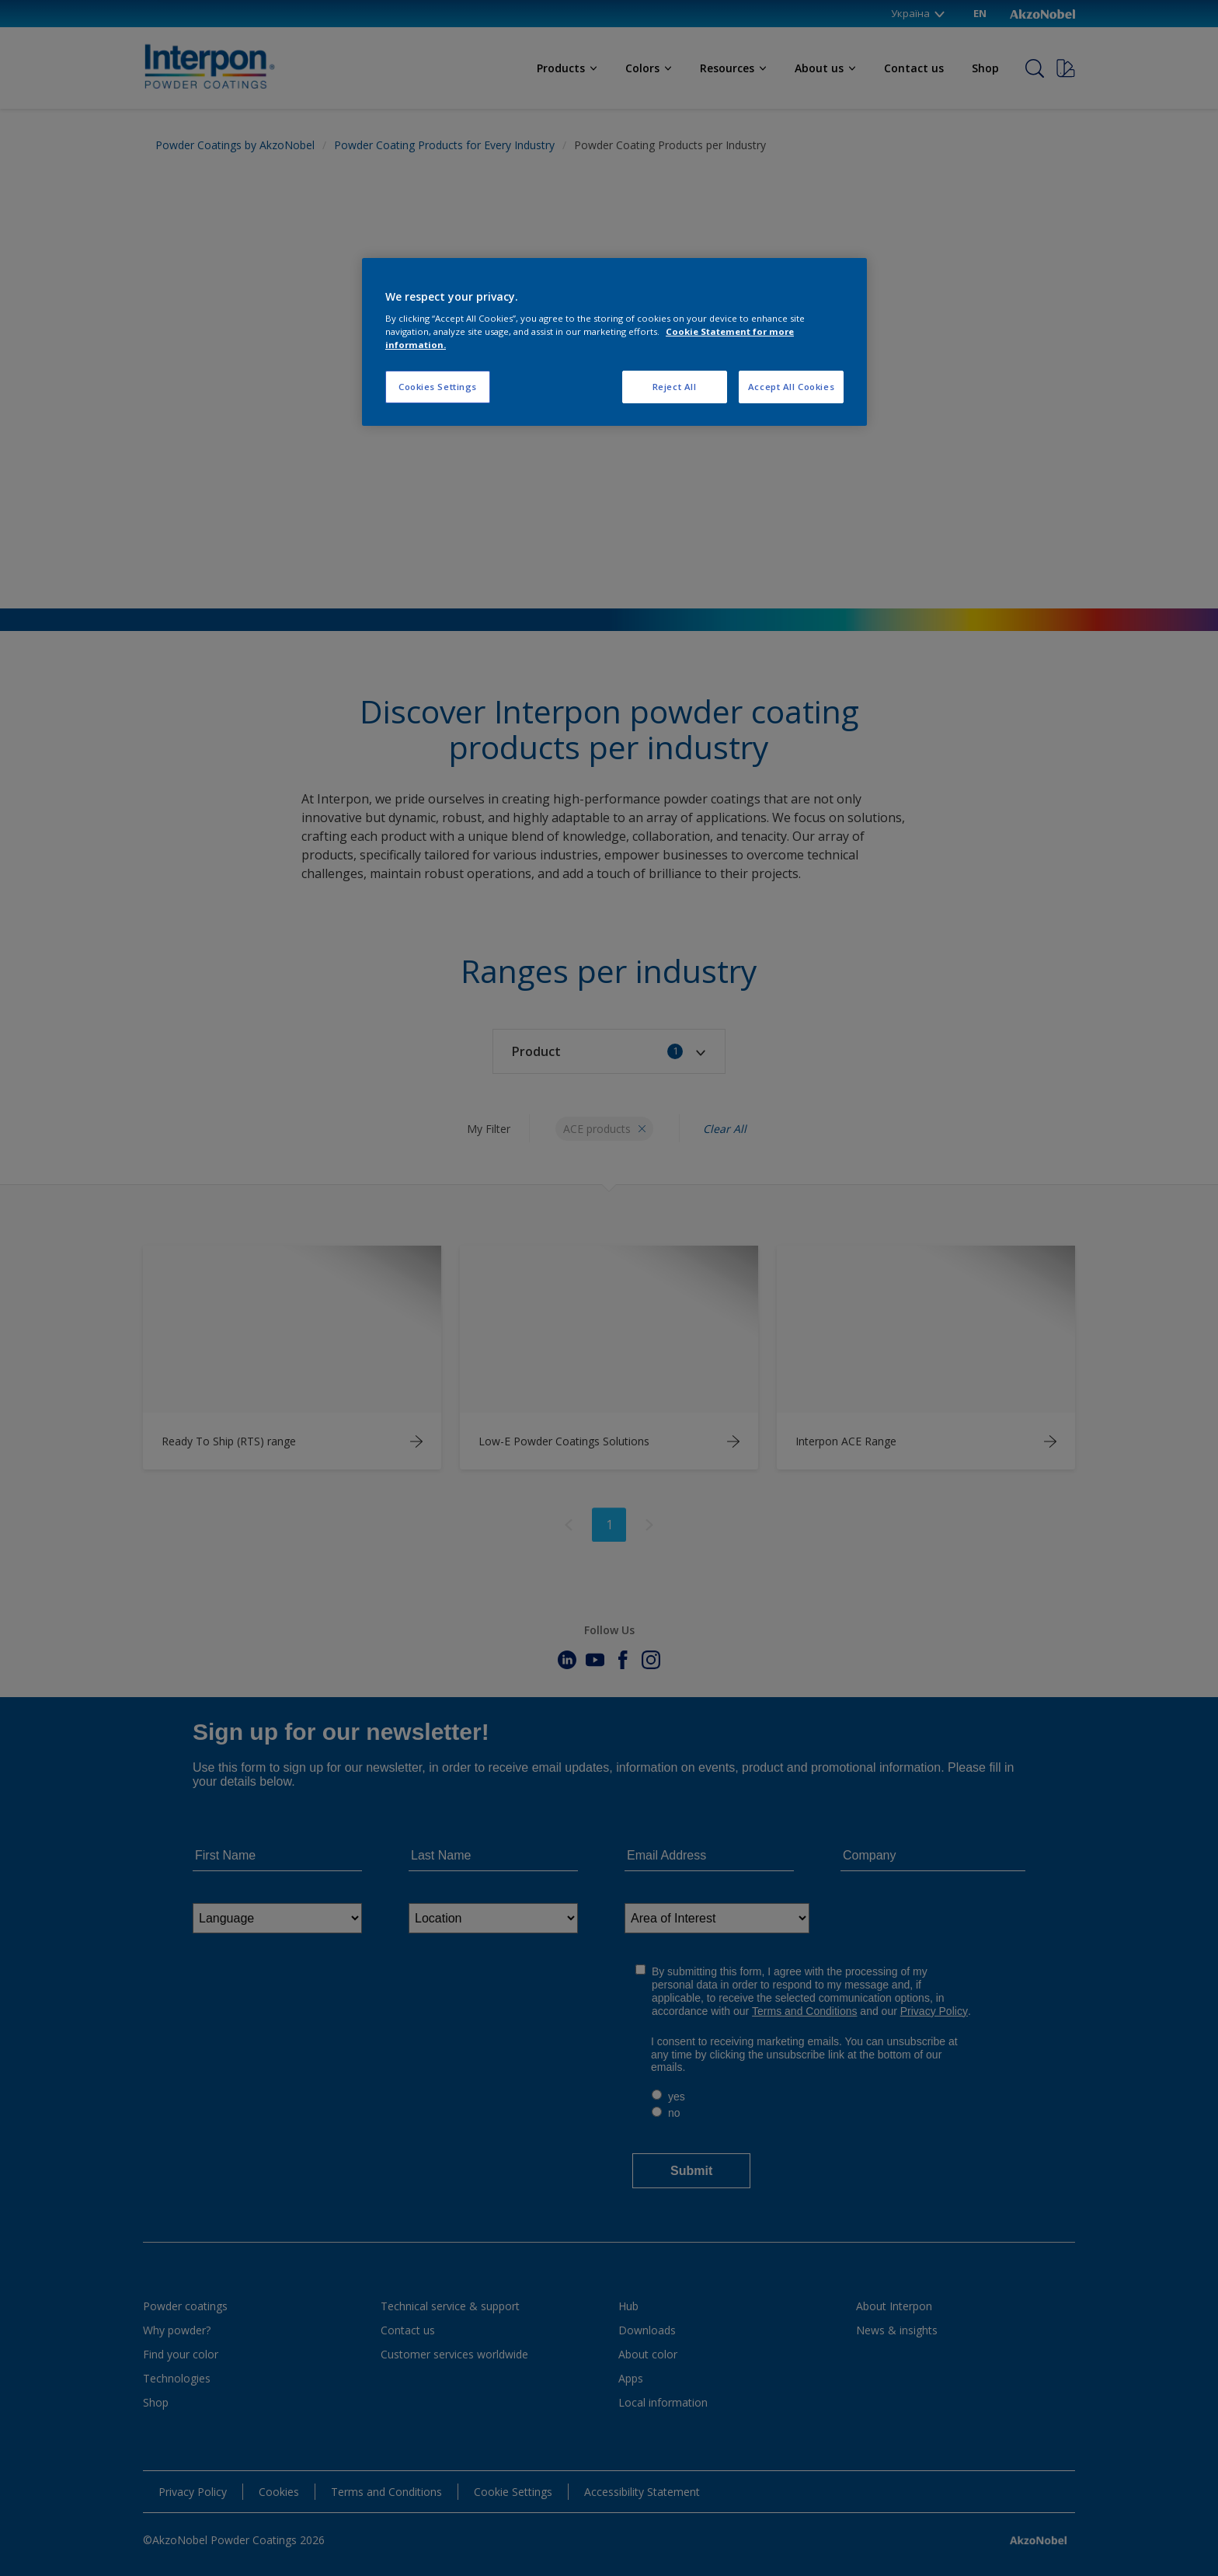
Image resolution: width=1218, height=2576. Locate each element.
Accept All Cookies (791, 386)
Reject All (674, 386)
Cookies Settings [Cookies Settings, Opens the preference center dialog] (437, 386)
